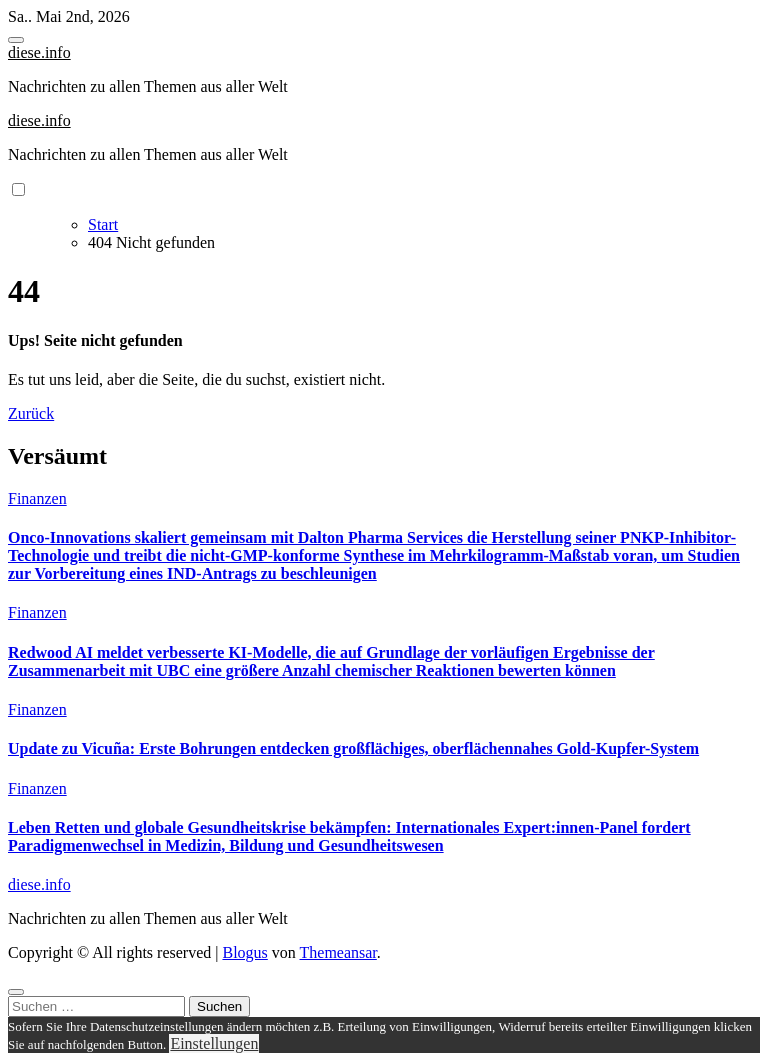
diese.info (39, 52)
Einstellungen (214, 1043)
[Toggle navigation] (16, 40)
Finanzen (37, 498)
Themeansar (338, 952)
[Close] (16, 992)
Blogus (244, 952)
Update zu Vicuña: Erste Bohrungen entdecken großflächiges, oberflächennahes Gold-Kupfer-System (353, 748)
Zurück (31, 413)
